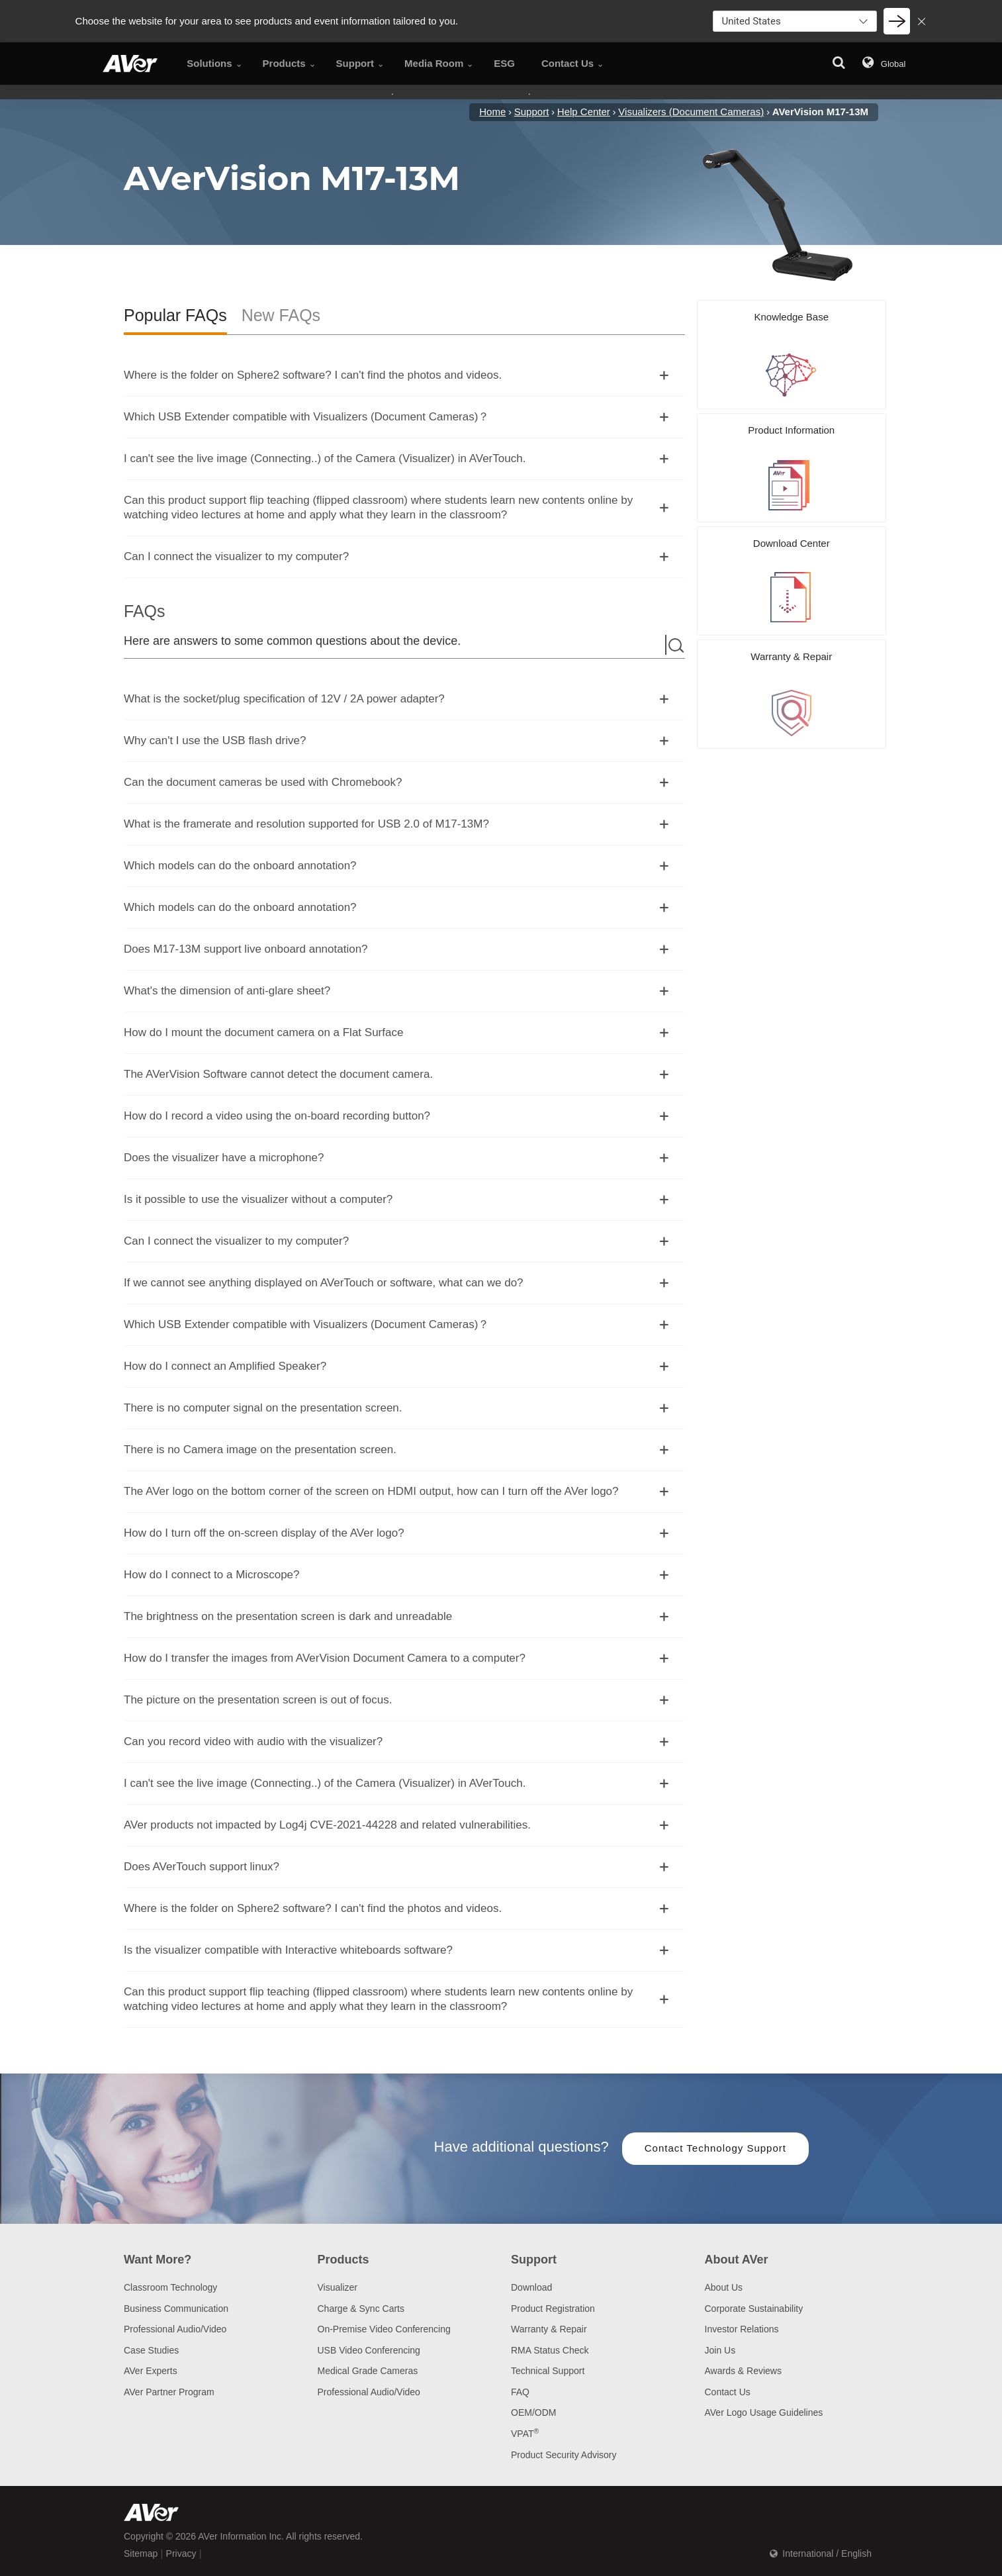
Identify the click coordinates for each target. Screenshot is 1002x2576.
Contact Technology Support (715, 2148)
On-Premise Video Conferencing (384, 2329)
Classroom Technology (170, 2287)
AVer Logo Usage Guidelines (764, 2412)
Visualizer (337, 2287)
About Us (724, 2287)
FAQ (520, 2392)
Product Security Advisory (564, 2455)
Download (531, 2287)
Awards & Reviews (743, 2370)
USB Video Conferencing (369, 2350)
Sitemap (141, 2553)
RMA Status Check (550, 2350)
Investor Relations (742, 2329)
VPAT (525, 2433)
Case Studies (151, 2350)
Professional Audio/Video (175, 2329)
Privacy (181, 2553)
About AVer (736, 2259)
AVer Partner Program (169, 2392)
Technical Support (547, 2370)
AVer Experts (150, 2370)
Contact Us (728, 2392)
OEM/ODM (533, 2412)
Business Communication (176, 2308)
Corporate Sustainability (754, 2308)
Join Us (720, 2350)
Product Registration (553, 2308)
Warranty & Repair (549, 2329)
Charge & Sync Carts (361, 2308)
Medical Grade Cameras (368, 2370)
